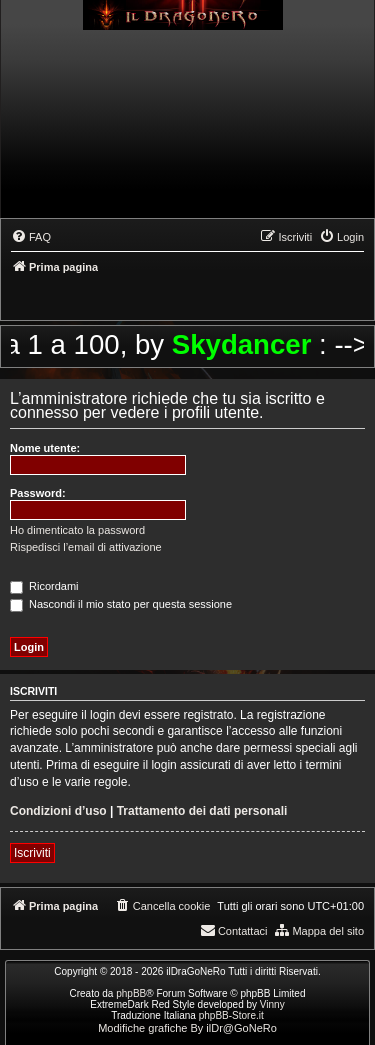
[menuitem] (31, 237)
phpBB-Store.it (231, 1015)
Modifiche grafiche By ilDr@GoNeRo (187, 1028)
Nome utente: (45, 448)
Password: (38, 493)
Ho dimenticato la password (77, 530)
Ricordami (44, 586)
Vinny (272, 1004)
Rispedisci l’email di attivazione (86, 547)
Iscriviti (32, 853)
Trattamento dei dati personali (202, 811)
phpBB (131, 993)
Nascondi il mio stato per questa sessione (121, 604)
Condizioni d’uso (58, 811)
